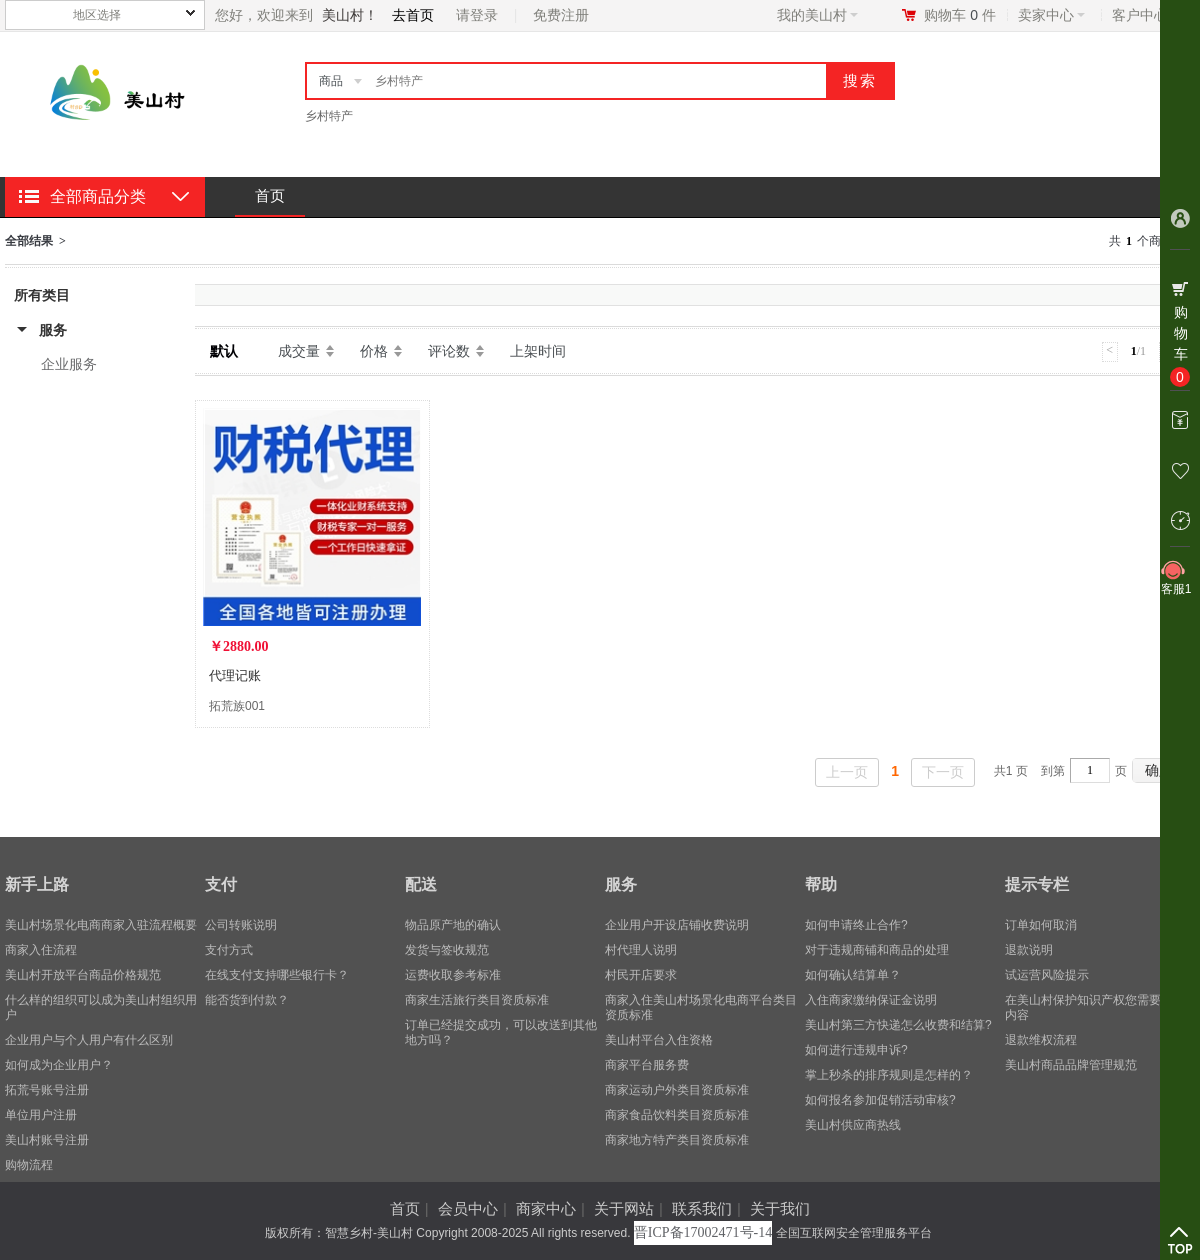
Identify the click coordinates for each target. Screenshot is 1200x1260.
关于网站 (624, 1208)
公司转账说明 (241, 925)
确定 (1159, 770)
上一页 (847, 772)
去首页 (413, 15)
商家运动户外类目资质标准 (677, 1090)
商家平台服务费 (647, 1065)
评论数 (449, 351)
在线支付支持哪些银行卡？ (277, 975)
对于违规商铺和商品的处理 (877, 950)
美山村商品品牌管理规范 (1071, 1065)
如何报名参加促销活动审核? (880, 1100)
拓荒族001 (237, 706)
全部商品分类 (98, 196)
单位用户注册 (41, 1115)
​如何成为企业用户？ (59, 1065)
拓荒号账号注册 (47, 1090)
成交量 (299, 351)
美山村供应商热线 (853, 1125)
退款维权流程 (1041, 1040)
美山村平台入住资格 (659, 1040)
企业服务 (69, 364)
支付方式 (229, 950)
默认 (224, 351)
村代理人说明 (641, 950)
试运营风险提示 (1047, 975)
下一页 (943, 772)
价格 (374, 351)
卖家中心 (1051, 15)
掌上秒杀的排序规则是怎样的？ (889, 1075)
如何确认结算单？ (853, 975)
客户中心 (1145, 15)
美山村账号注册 (47, 1140)
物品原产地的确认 (453, 925)
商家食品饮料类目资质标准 (677, 1115)
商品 (331, 81)
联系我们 (702, 1208)
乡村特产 (329, 116)
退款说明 (1029, 950)
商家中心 (546, 1208)
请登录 (477, 15)
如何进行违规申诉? (856, 1050)
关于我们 (780, 1208)
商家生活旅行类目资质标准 (477, 1000)
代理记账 (235, 675)
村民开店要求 (641, 975)
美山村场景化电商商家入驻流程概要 (101, 925)
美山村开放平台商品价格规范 (83, 975)
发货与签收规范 (447, 950)
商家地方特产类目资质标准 (677, 1140)
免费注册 (561, 15)
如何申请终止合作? (856, 925)
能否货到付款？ (247, 1000)
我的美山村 (817, 15)
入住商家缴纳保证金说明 (871, 1000)
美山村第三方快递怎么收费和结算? (898, 1025)
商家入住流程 (41, 950)
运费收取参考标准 (453, 975)
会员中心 (468, 1208)
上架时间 (538, 351)
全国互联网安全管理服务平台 (854, 1233)
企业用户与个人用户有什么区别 (89, 1040)
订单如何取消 (1041, 925)
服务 (53, 330)
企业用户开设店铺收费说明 (677, 925)
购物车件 (960, 15)
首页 (270, 195)
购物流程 (29, 1165)
